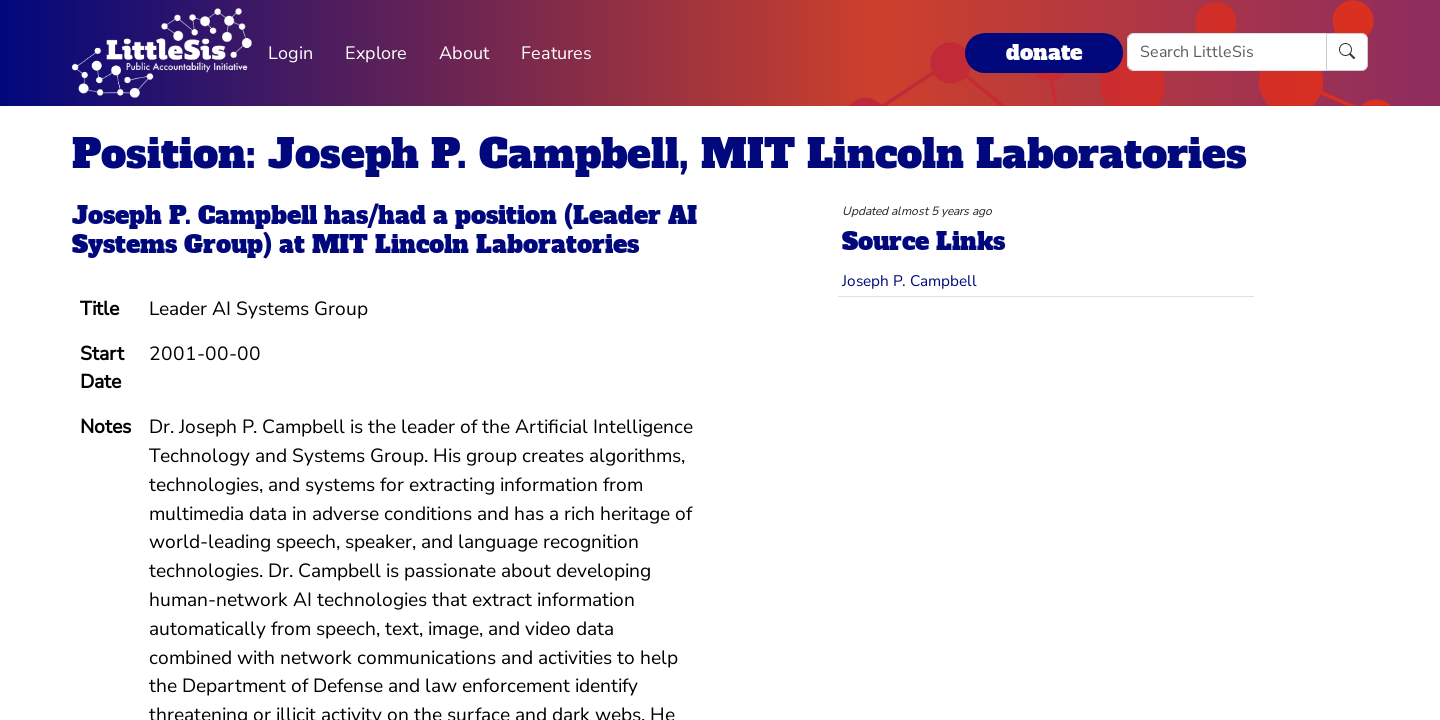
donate (1044, 52)
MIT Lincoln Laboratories (475, 244)
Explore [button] (376, 53)
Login (290, 53)
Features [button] (556, 53)
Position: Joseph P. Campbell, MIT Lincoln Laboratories (659, 154)
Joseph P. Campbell (194, 215)
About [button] (464, 53)
